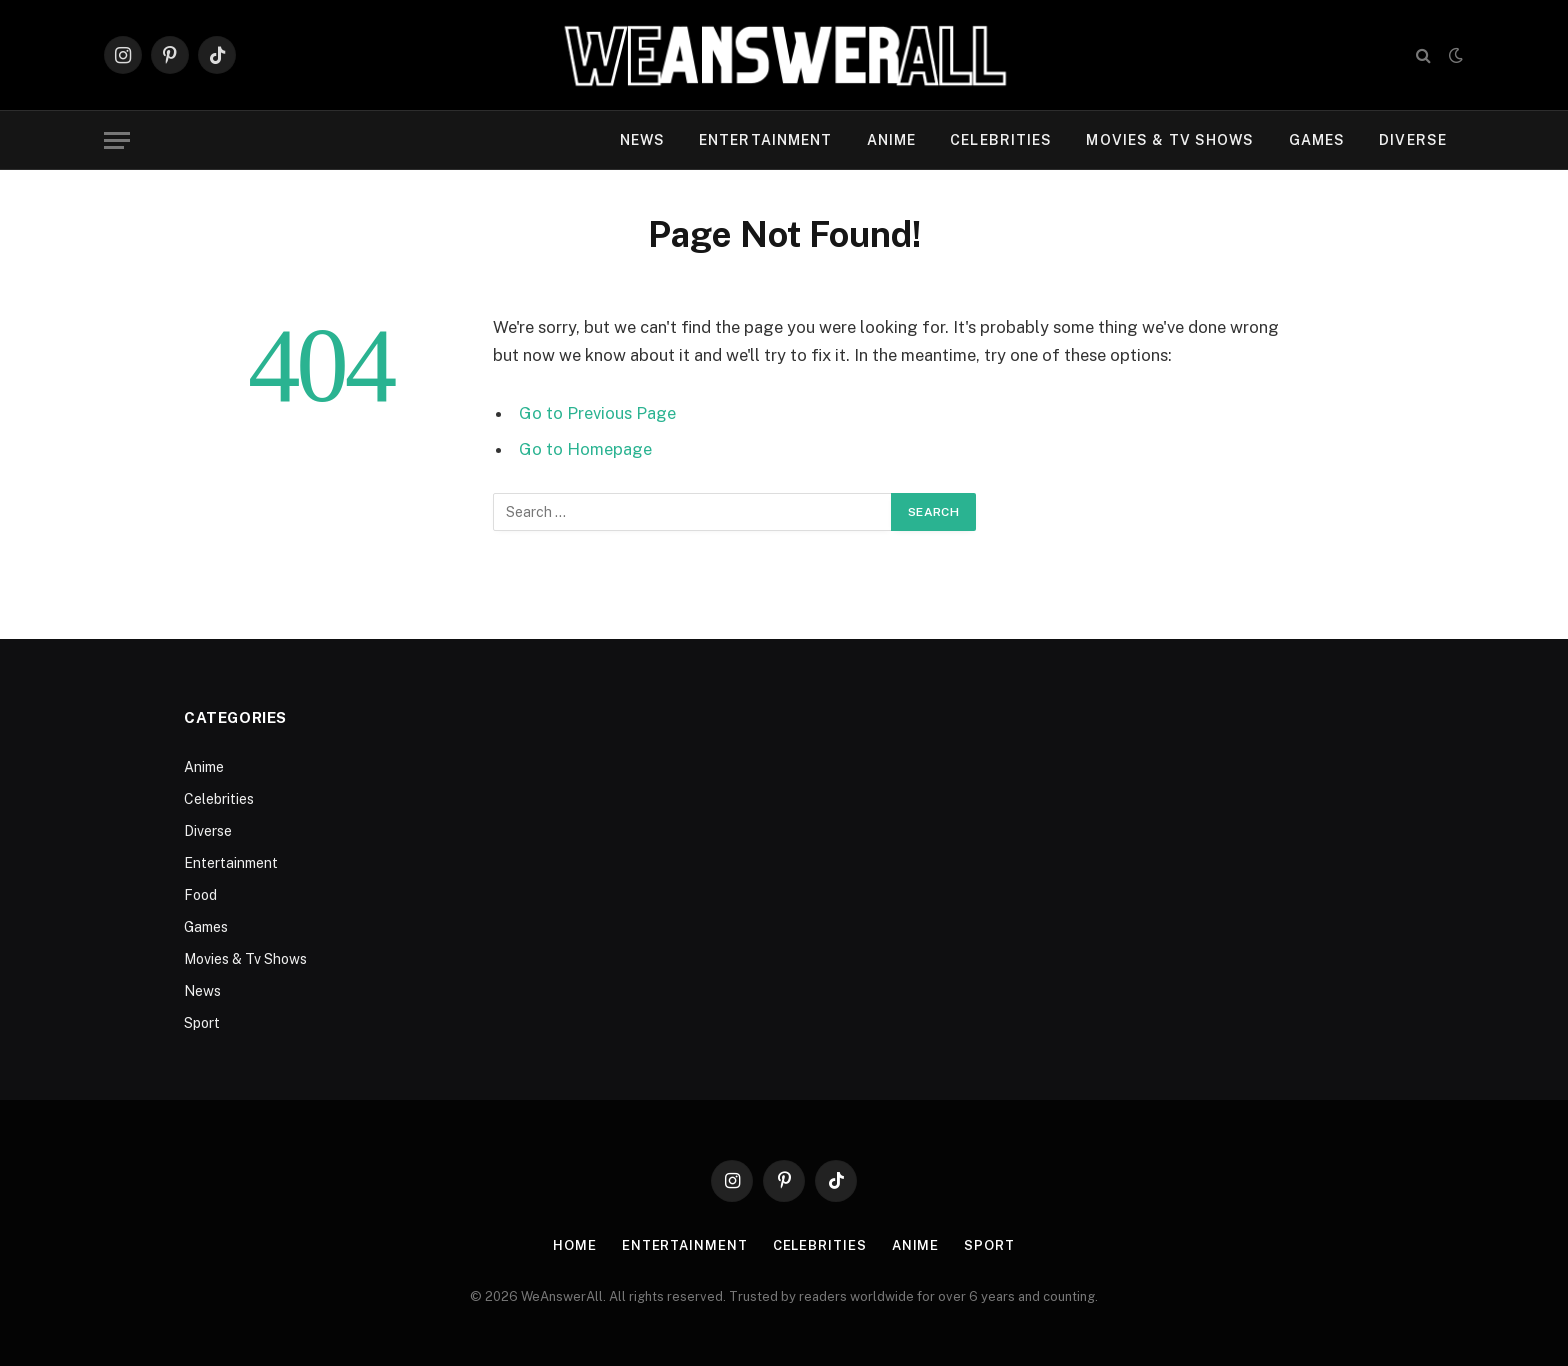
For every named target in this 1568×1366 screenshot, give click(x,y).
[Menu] (117, 140)
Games (1317, 140)
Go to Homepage (585, 449)
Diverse (1413, 140)
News (642, 140)
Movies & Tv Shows (1170, 140)
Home (575, 1245)
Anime (892, 140)
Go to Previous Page (597, 413)
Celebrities (1001, 140)
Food (200, 895)
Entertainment (766, 140)
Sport (202, 1023)
